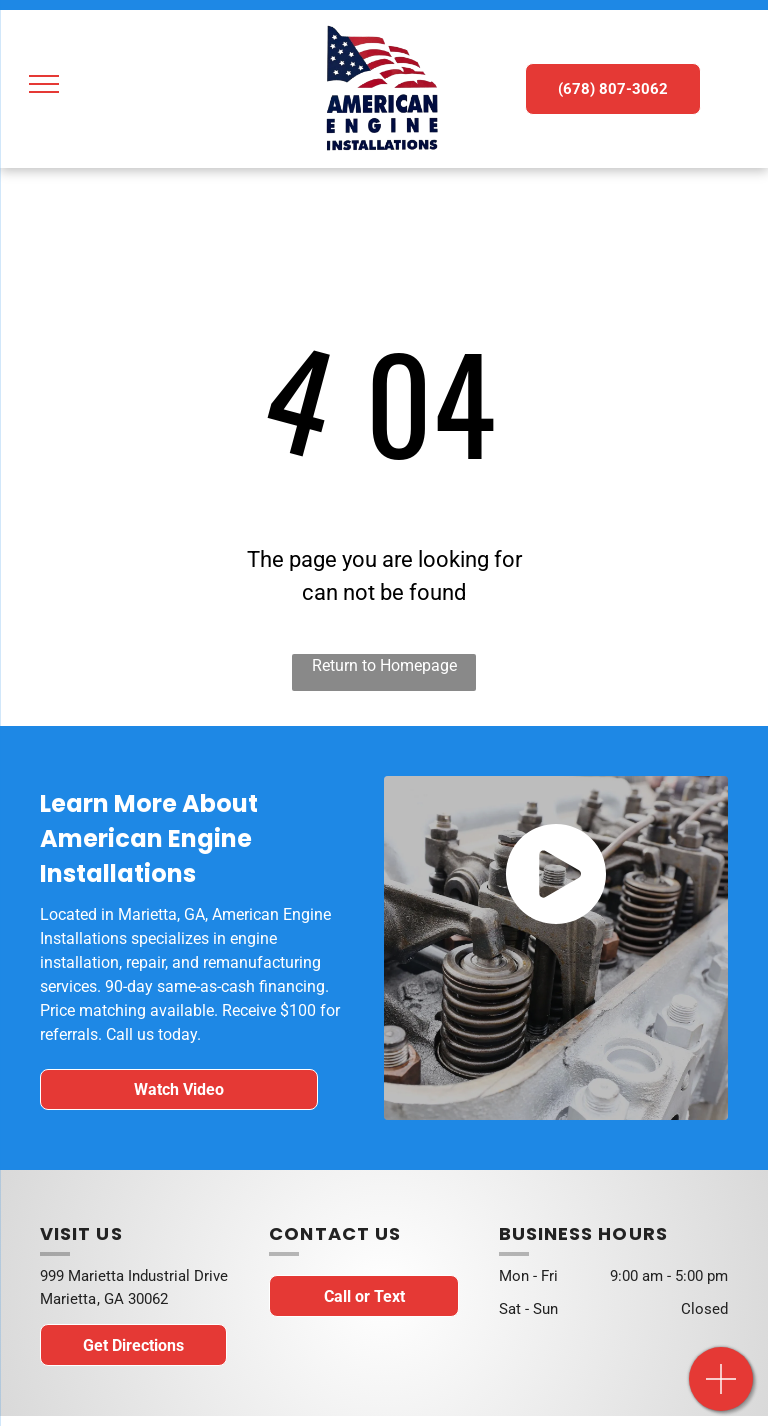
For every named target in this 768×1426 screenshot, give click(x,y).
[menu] (44, 84)
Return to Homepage (384, 665)
